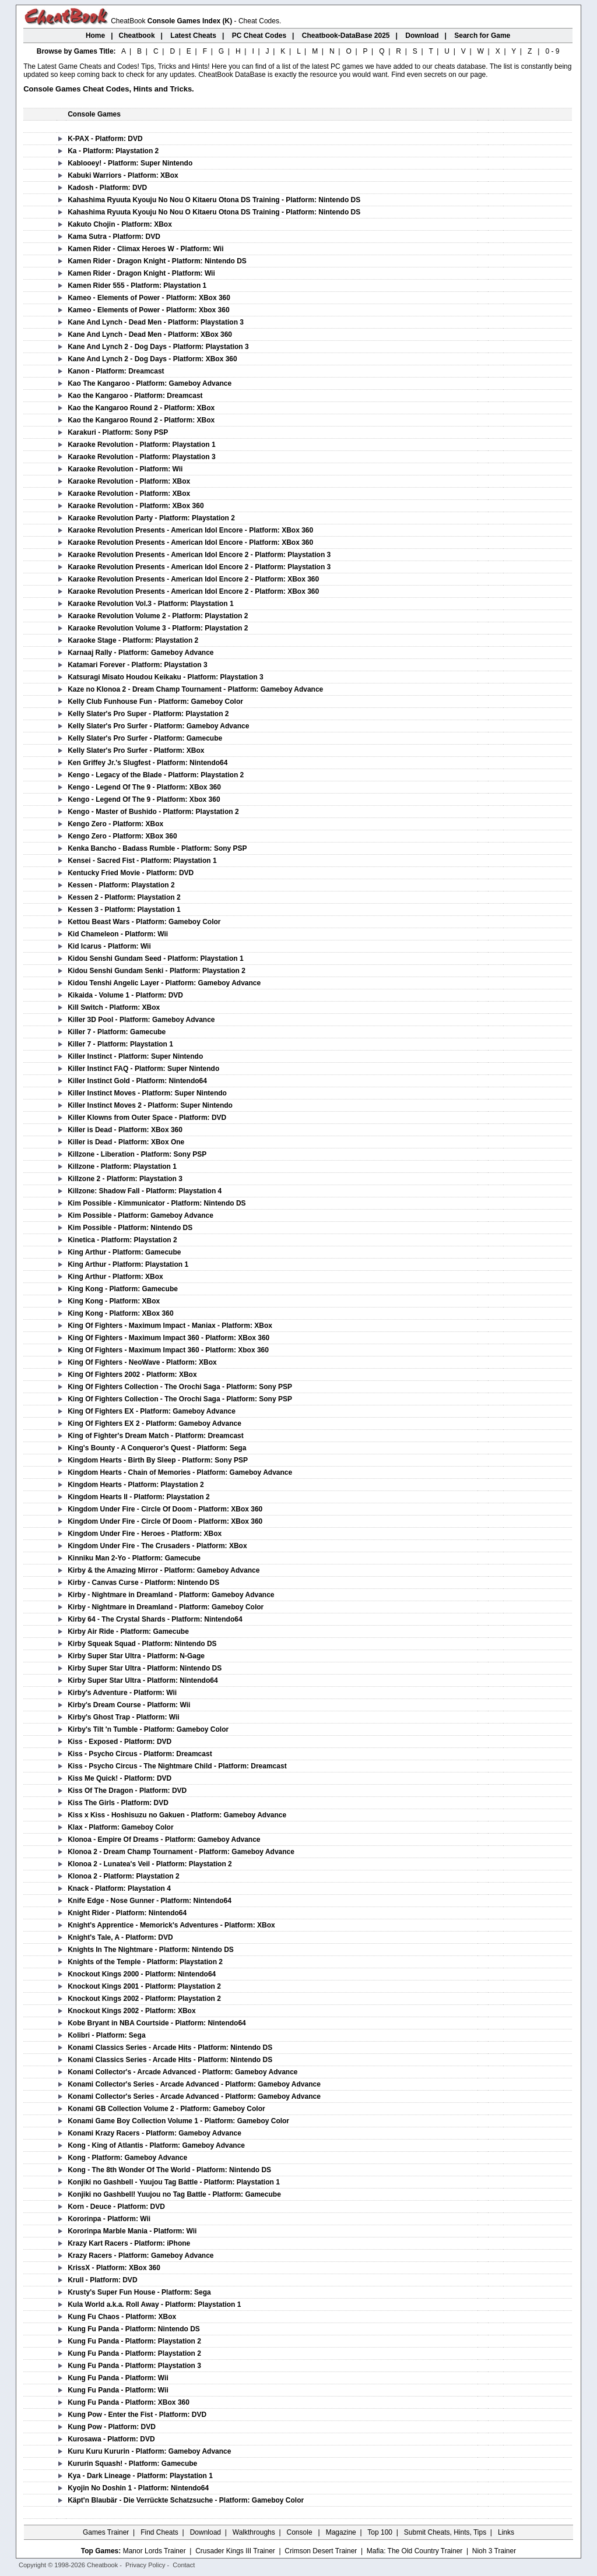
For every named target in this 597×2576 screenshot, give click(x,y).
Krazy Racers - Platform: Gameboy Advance (140, 2255)
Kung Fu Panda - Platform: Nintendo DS (134, 2329)
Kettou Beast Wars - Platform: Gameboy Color (144, 922)
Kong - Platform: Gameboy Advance (127, 2158)
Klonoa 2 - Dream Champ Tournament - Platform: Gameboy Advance (181, 1852)
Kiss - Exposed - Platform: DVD (119, 1742)
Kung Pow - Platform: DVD (112, 2427)
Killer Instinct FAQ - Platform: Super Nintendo (143, 1069)
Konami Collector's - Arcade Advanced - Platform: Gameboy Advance (182, 2072)
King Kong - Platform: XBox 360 (120, 1313)
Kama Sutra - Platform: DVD (114, 236)
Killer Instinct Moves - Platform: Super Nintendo (147, 1093)
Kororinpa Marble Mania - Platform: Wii (132, 2231)
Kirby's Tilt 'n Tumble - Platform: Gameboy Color (148, 1729)
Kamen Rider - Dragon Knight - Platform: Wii (141, 273)
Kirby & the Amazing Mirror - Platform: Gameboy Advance (163, 1570)
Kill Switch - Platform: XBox (114, 1007)
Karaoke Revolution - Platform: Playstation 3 (141, 457)
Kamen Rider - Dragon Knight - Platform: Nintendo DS (157, 261)
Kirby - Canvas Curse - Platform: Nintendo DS (143, 1582)
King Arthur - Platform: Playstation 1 (128, 1264)
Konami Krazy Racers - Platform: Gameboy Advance (154, 2133)
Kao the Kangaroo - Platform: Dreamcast (135, 396)
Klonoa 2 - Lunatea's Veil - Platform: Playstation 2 (150, 1864)
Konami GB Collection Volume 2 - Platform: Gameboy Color (166, 2109)
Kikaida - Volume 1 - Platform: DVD (125, 995)
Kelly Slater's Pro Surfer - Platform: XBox (136, 750)
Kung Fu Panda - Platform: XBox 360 (128, 2402)
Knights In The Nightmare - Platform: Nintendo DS (151, 1950)
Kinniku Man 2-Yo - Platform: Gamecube (134, 1558)
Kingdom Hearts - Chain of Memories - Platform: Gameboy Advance (180, 1472)
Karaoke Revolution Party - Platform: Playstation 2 (151, 518)
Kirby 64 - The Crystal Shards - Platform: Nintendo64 (155, 1619)
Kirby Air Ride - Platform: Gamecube (128, 1631)
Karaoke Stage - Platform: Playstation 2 (133, 640)
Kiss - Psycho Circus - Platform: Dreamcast (140, 1754)
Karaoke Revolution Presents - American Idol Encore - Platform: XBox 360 (190, 530)
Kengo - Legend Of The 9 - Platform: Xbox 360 (144, 799)
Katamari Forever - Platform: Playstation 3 (137, 665)
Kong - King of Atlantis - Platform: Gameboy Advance (156, 2145)
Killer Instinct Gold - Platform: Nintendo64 (137, 1081)
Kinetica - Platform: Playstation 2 (122, 1240)
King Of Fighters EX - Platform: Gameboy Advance (152, 1411)
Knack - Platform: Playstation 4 (119, 1888)
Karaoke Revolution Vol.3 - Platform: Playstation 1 (151, 604)
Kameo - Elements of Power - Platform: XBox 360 (149, 298)
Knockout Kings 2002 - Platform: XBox (131, 2011)
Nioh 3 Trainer (494, 2551)
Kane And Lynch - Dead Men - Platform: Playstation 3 (156, 322)
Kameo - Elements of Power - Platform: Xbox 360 (148, 310)
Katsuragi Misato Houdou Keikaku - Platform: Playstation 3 (165, 677)
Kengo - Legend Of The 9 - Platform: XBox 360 (144, 787)
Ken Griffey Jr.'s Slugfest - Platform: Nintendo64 (147, 763)
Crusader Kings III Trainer (235, 2551)
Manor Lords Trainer (154, 2551)
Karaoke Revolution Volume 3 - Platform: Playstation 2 (158, 628)
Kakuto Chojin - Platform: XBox (120, 224)
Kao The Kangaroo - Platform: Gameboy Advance (149, 383)
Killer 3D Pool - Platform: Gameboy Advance (141, 1020)
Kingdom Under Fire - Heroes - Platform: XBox (145, 1534)
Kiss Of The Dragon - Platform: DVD (127, 1790)
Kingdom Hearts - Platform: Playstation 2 (135, 1485)
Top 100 (379, 2532)
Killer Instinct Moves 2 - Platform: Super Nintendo (150, 1105)
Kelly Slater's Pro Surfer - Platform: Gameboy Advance (158, 726)
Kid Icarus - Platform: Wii (109, 946)
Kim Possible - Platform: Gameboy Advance (140, 1215)
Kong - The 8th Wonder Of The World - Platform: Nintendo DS (169, 2170)
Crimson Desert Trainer (321, 2551)
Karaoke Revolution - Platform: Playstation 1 (141, 445)
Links (506, 2532)
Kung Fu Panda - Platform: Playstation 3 (134, 2366)
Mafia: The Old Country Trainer (415, 2551)
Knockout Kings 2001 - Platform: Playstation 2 (144, 1986)
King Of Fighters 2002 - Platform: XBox (132, 1374)
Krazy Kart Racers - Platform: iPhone (129, 2243)
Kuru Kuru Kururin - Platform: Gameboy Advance (149, 2451)
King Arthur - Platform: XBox (115, 1277)
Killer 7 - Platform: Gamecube (117, 1032)
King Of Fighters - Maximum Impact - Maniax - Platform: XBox (170, 1326)
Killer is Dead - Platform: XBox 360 (125, 1130)
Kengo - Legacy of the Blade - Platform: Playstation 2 (156, 775)
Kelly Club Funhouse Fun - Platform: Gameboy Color (155, 701)
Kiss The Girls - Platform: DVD (118, 1803)
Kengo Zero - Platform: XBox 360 (122, 836)
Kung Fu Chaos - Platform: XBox (122, 2317)
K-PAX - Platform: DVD (105, 139)
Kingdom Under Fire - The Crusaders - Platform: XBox (157, 1546)
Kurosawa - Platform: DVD (111, 2439)
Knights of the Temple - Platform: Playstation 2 (145, 1962)
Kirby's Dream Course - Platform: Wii (129, 1705)
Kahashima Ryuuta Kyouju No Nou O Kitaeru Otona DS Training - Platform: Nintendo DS (214, 200)
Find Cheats (159, 2532)
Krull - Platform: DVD (102, 2280)
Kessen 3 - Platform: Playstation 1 (124, 909)
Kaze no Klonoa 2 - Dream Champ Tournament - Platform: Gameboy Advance (195, 689)
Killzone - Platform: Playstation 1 (122, 1166)
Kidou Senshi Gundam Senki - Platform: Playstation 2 (156, 971)
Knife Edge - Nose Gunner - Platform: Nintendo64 (149, 1901)
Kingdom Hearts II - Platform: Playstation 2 (138, 1497)
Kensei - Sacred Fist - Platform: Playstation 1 (142, 861)
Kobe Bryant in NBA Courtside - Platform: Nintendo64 (157, 2023)
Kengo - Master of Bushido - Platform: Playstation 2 (153, 812)
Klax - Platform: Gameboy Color (120, 1827)
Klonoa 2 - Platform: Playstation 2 (123, 1876)
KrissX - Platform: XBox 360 (114, 2268)
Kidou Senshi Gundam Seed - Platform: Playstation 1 (155, 958)
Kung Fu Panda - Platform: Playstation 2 (134, 2341)
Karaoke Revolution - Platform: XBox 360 (135, 506)
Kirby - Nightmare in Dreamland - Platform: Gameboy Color (166, 1607)
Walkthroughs (254, 2532)
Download (205, 2532)
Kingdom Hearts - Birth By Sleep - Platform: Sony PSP (158, 1460)
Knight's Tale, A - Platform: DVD (120, 1937)
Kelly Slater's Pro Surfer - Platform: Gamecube (145, 738)
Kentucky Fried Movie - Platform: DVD (131, 873)
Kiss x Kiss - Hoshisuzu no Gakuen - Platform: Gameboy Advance (177, 1815)
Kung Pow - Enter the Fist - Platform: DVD (137, 2415)
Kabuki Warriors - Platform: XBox (123, 175)
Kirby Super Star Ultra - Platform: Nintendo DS (145, 1668)
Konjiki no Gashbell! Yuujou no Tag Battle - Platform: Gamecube (174, 2194)
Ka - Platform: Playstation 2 (113, 151)
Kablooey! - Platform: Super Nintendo (130, 163)
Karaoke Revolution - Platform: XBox (129, 481)
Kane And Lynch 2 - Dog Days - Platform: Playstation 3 (158, 347)
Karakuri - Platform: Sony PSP (118, 432)
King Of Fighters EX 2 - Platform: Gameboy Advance (154, 1423)
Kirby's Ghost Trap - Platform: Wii (123, 1717)
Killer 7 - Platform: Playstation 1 (120, 1044)
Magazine (341, 2532)
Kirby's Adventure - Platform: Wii (122, 1693)
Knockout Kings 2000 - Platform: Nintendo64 (142, 1974)
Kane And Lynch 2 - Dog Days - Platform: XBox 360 (152, 359)
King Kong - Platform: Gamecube (123, 1289)
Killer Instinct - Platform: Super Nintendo (135, 1056)
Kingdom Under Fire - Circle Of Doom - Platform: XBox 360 (165, 1509)
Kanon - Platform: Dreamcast (116, 371)
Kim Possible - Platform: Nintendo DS (130, 1228)
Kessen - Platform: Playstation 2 (121, 885)
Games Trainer (106, 2532)
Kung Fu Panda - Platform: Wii (118, 2378)
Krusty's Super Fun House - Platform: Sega (139, 2292)
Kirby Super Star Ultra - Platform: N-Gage (136, 1656)
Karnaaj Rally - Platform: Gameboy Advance (140, 653)
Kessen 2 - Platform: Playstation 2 (124, 897)
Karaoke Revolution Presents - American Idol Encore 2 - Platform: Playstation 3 (199, 555)
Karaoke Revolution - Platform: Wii (125, 469)
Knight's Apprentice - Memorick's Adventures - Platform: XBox (171, 1925)
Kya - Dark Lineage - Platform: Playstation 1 (140, 2476)
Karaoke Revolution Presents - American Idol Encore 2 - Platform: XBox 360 (193, 579)
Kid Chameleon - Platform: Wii (118, 934)
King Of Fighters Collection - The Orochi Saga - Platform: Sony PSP (180, 1387)
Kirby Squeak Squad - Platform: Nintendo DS (142, 1644)
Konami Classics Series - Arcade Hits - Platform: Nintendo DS (170, 2047)
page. (479, 75)
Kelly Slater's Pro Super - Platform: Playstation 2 (148, 714)
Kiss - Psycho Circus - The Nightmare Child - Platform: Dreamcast (177, 1766)
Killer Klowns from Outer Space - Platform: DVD (147, 1117)
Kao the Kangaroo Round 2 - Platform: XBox (141, 408)
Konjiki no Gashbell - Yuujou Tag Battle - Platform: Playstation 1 (174, 2182)
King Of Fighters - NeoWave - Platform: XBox (142, 1362)
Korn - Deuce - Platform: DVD (116, 2207)
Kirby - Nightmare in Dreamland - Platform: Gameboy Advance (171, 1595)
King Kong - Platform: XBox (114, 1301)
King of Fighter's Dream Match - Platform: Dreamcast (156, 1436)
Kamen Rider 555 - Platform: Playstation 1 (137, 285)
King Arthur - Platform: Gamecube (124, 1252)
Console (300, 2532)
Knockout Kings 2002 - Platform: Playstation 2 (144, 1998)
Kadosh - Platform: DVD (107, 188)
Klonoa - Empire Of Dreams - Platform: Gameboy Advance (164, 1839)
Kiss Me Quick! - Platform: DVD (119, 1778)
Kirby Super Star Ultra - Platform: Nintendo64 (142, 1680)
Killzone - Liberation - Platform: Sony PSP (137, 1154)
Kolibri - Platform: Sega (106, 2035)
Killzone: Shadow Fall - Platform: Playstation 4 (145, 1191)
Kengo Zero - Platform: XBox (115, 824)
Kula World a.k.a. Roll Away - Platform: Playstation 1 (154, 2304)
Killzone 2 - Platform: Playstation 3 (125, 1179)
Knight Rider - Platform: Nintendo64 (127, 1913)
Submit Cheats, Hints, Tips (445, 2532)
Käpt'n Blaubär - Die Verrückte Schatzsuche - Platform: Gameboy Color (186, 2500)
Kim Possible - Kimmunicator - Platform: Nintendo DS (156, 1203)
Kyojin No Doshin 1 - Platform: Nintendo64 (138, 2488)
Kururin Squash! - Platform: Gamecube (132, 2463)
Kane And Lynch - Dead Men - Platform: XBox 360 (150, 334)
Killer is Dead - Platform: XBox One (126, 1142)
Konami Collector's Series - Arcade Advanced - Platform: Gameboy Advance (194, 2084)
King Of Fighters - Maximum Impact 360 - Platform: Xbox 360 (168, 1350)
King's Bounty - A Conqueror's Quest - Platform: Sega (157, 1448)
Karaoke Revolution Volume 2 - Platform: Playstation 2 (158, 616)
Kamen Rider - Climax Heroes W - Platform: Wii (145, 249)
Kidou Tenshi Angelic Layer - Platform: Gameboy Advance (164, 983)
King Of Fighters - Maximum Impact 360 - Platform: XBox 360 (168, 1338)
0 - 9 (552, 51)
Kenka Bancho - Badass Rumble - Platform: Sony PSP (157, 848)
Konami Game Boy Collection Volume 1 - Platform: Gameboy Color (178, 2121)
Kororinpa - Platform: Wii (109, 2219)
